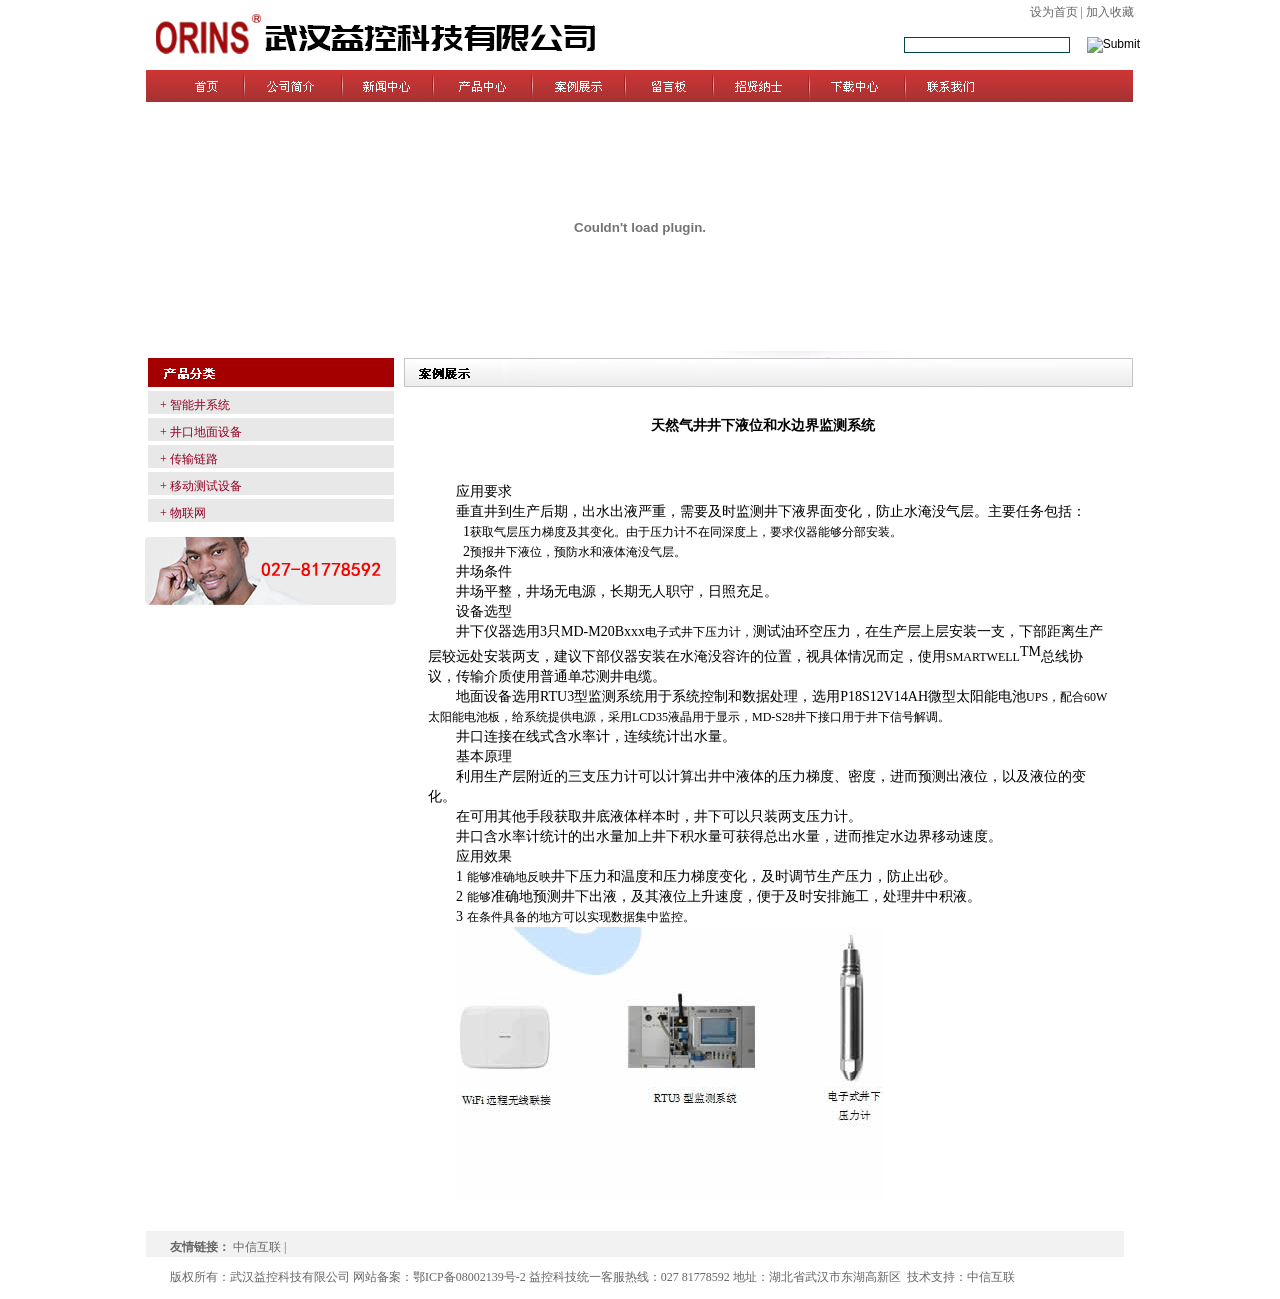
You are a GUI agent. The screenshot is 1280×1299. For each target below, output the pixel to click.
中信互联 (257, 1247)
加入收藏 (1110, 12)
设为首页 (1054, 12)
